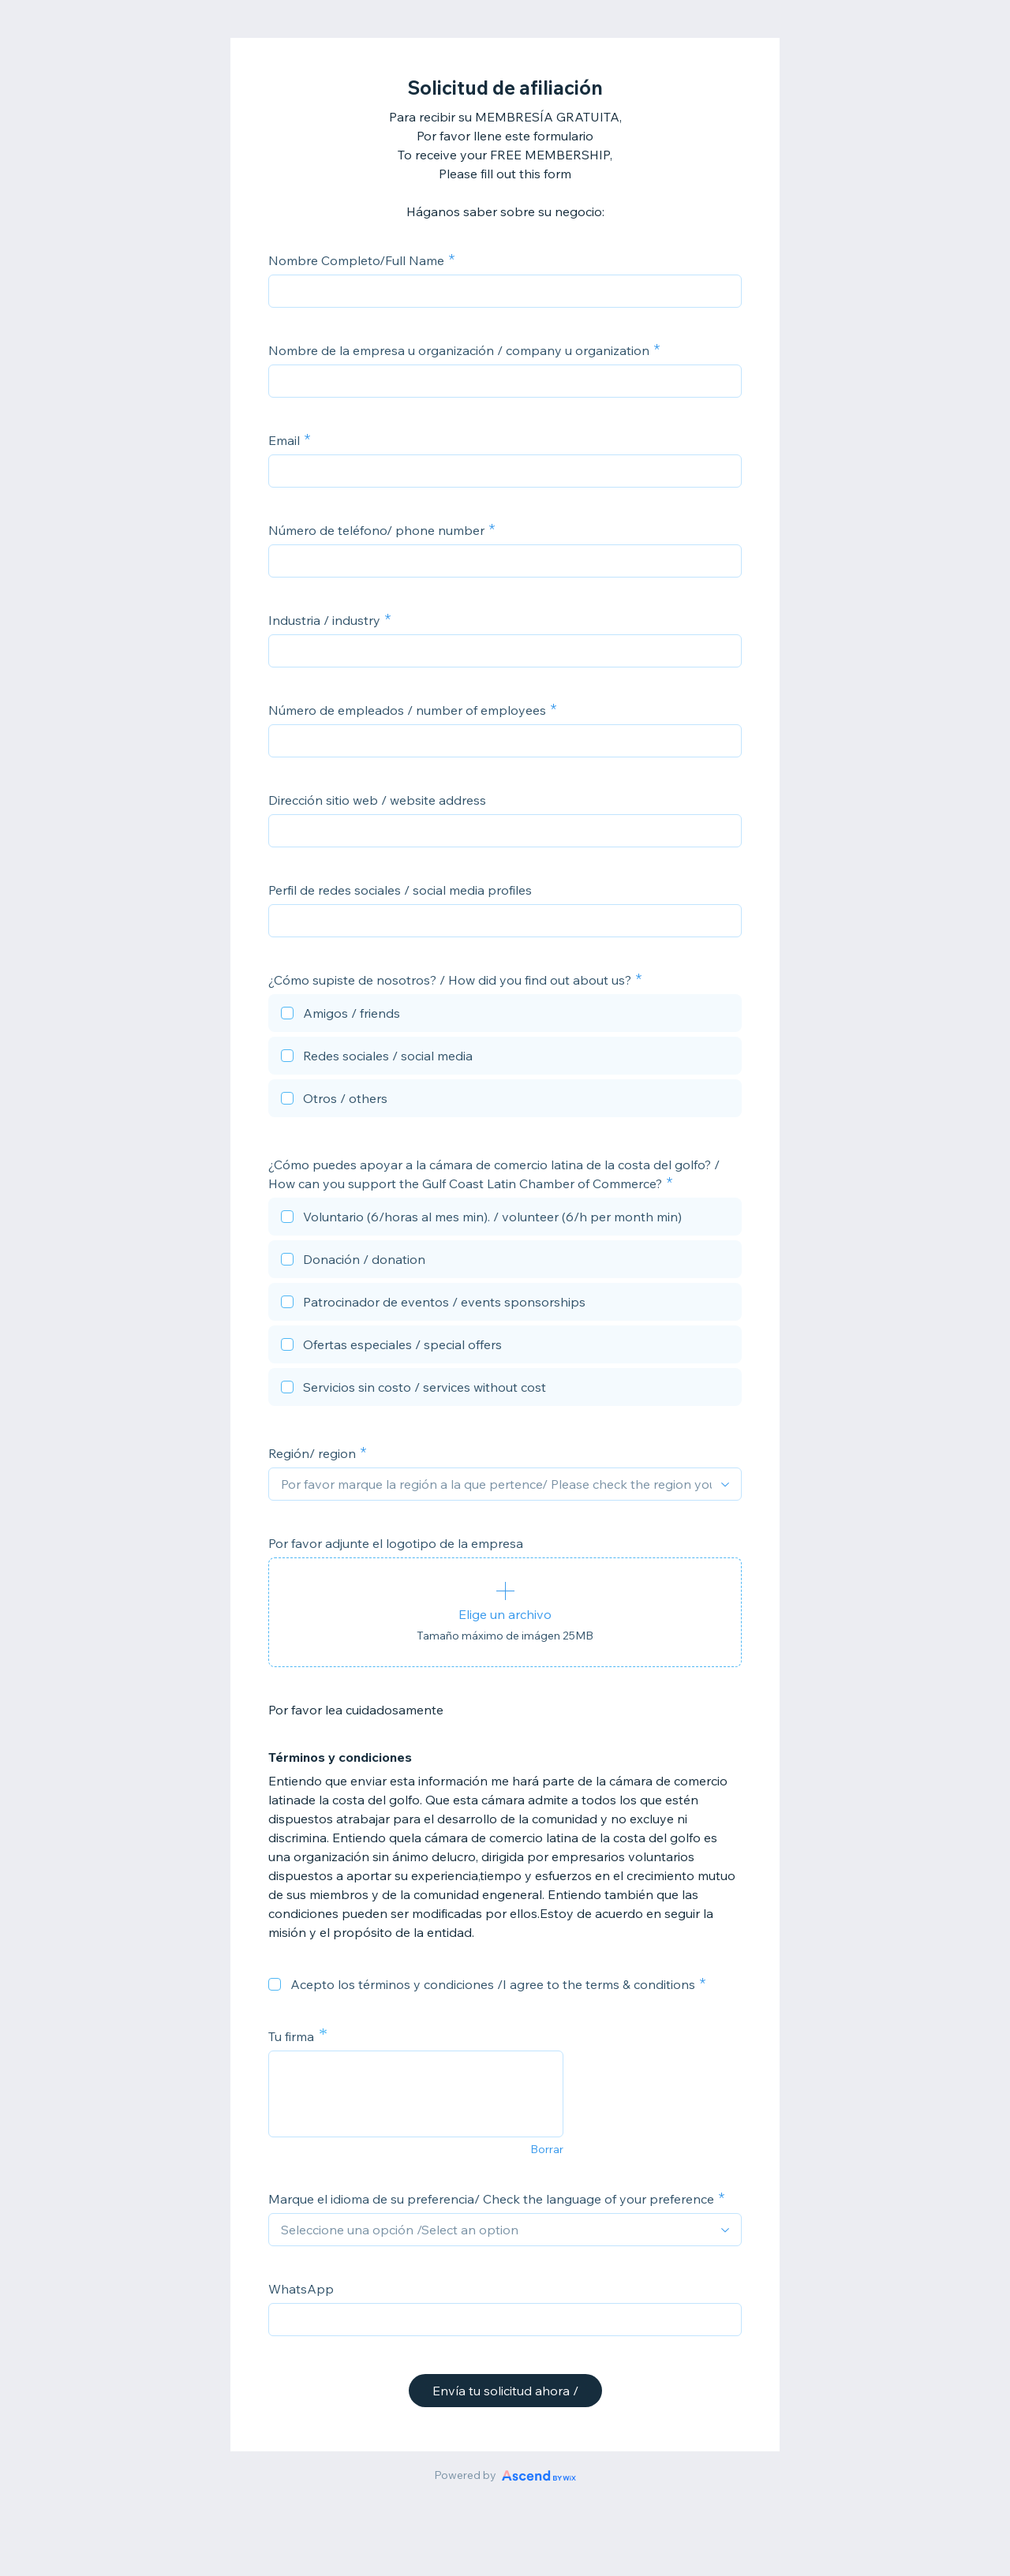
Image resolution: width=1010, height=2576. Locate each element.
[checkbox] (505, 1015)
